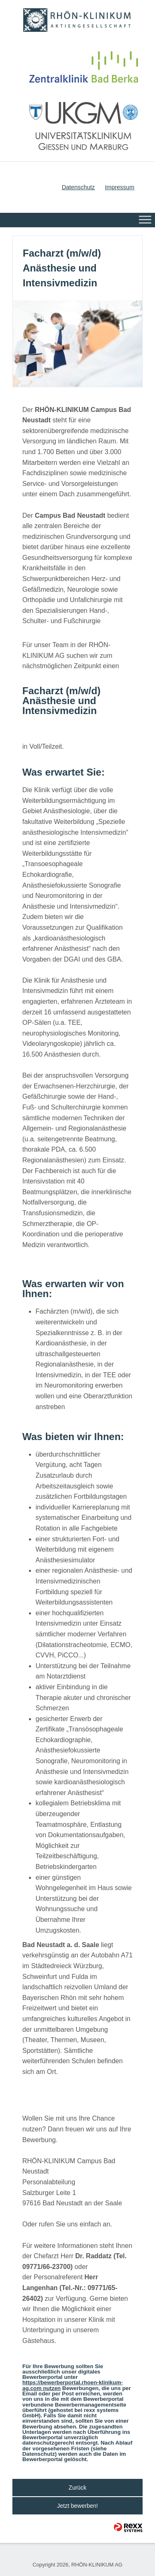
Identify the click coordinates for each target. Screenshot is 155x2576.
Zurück (77, 2487)
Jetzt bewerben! (77, 2505)
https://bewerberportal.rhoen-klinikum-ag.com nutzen (72, 2385)
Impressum (119, 187)
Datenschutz (78, 187)
